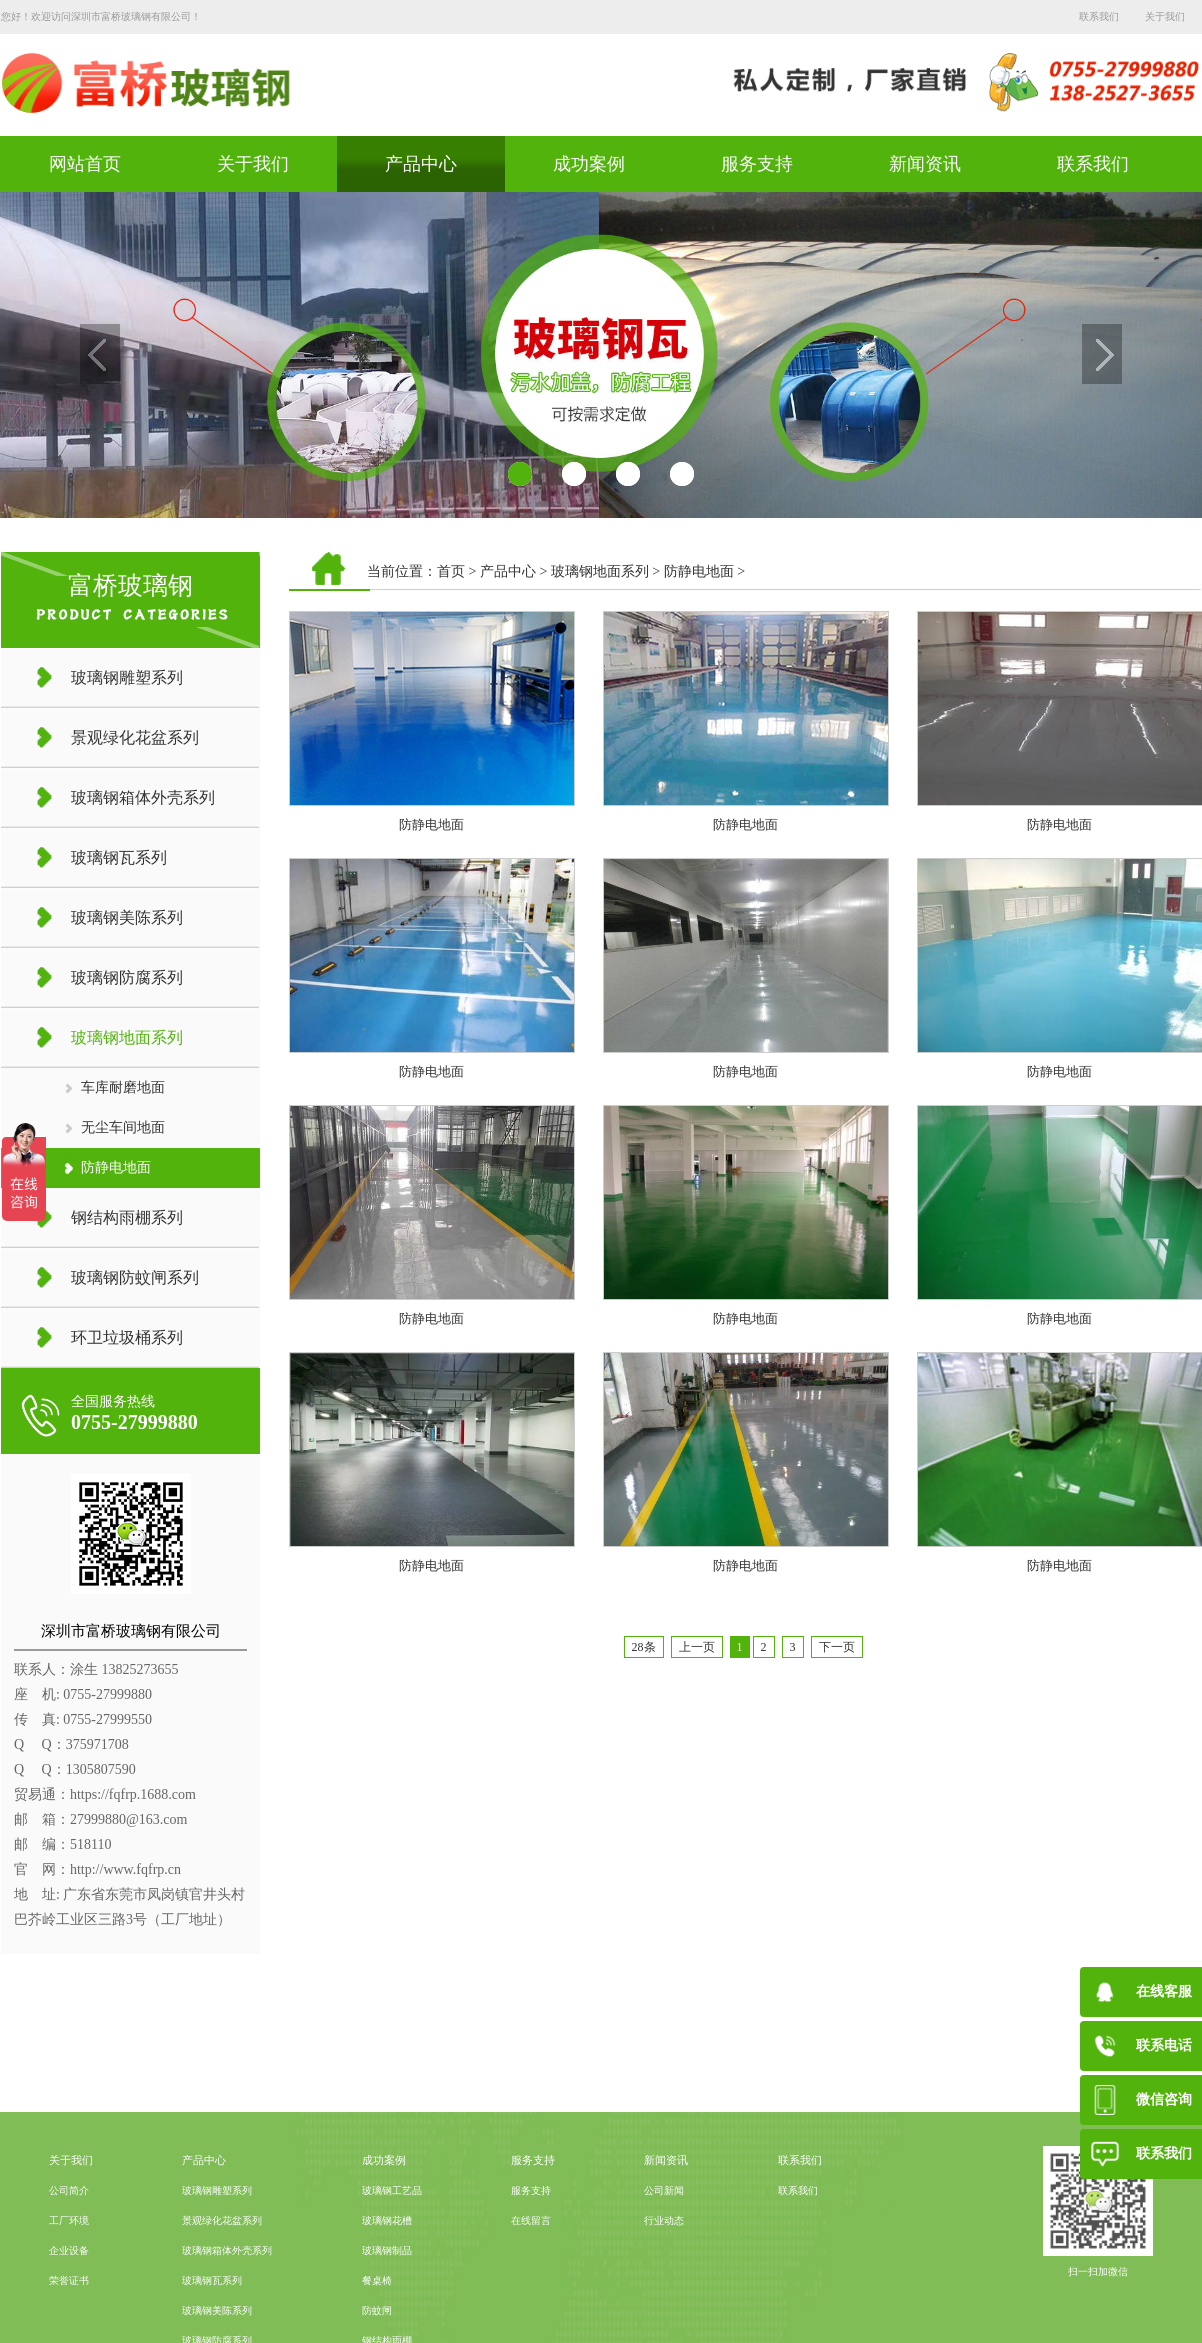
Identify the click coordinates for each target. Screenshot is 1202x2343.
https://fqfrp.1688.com (133, 1794)
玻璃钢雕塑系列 (217, 2271)
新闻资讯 (925, 164)
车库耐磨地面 (123, 1087)
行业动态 (664, 2301)
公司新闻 (664, 2271)
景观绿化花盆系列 (222, 2301)
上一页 (697, 1647)
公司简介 (69, 2271)
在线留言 (531, 2301)
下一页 (837, 1647)
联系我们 (1099, 16)
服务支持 (757, 164)
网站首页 (85, 164)
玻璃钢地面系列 (600, 571)
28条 (644, 1647)
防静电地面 (116, 1167)
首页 (451, 571)
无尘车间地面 (123, 1127)
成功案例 (589, 164)
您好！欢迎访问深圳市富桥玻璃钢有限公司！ (101, 16)
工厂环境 (69, 2301)
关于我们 (1165, 16)
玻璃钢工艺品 (392, 2271)
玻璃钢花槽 (387, 2301)
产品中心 (421, 164)
